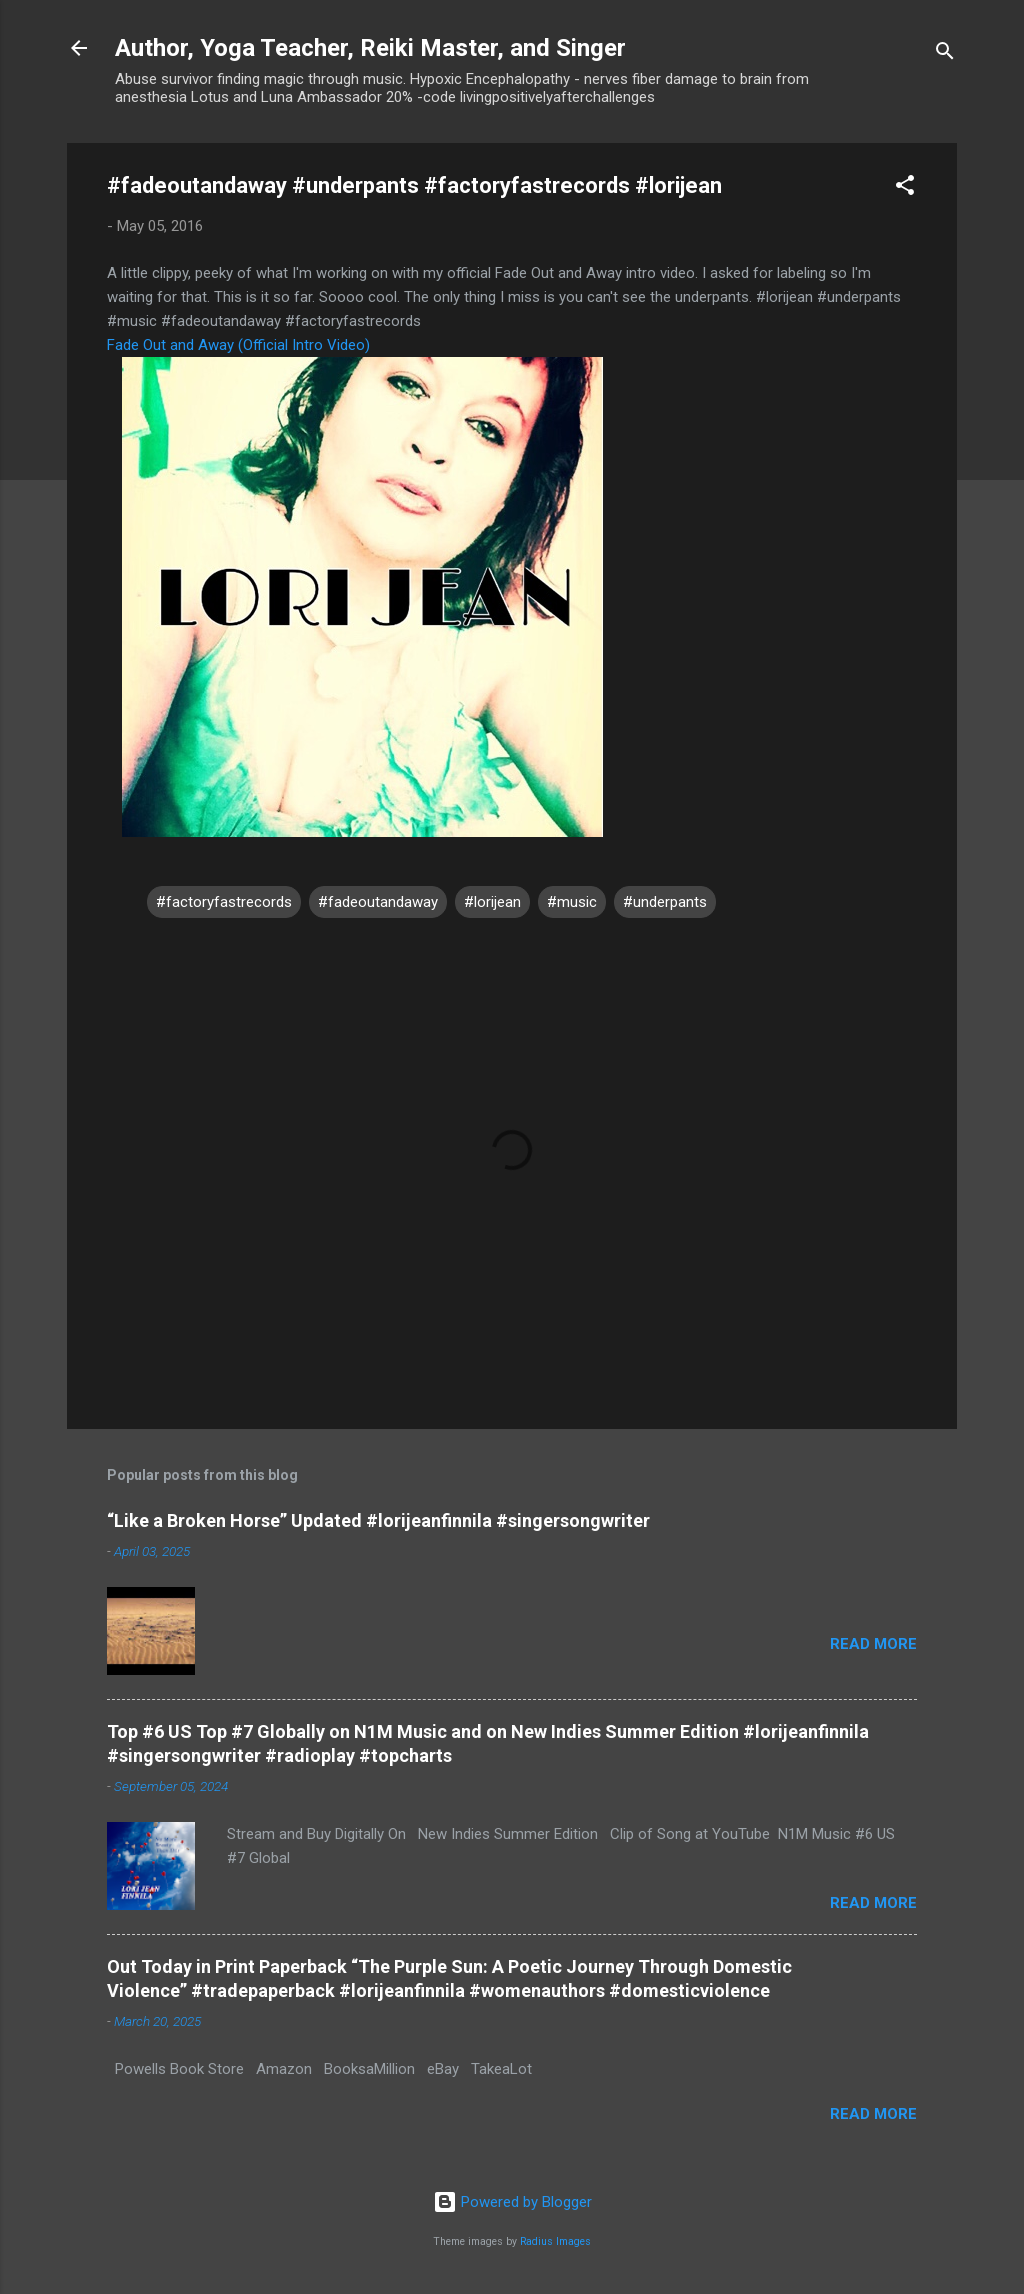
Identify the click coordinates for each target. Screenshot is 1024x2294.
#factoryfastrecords (224, 902)
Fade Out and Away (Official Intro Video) (238, 345)
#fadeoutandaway (378, 902)
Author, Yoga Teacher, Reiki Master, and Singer (370, 48)
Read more (873, 1644)
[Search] (945, 54)
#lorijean (492, 902)
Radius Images (555, 2241)
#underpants (665, 902)
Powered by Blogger (512, 2202)
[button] (905, 188)
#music (572, 902)
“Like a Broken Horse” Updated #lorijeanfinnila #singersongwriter (378, 1520)
